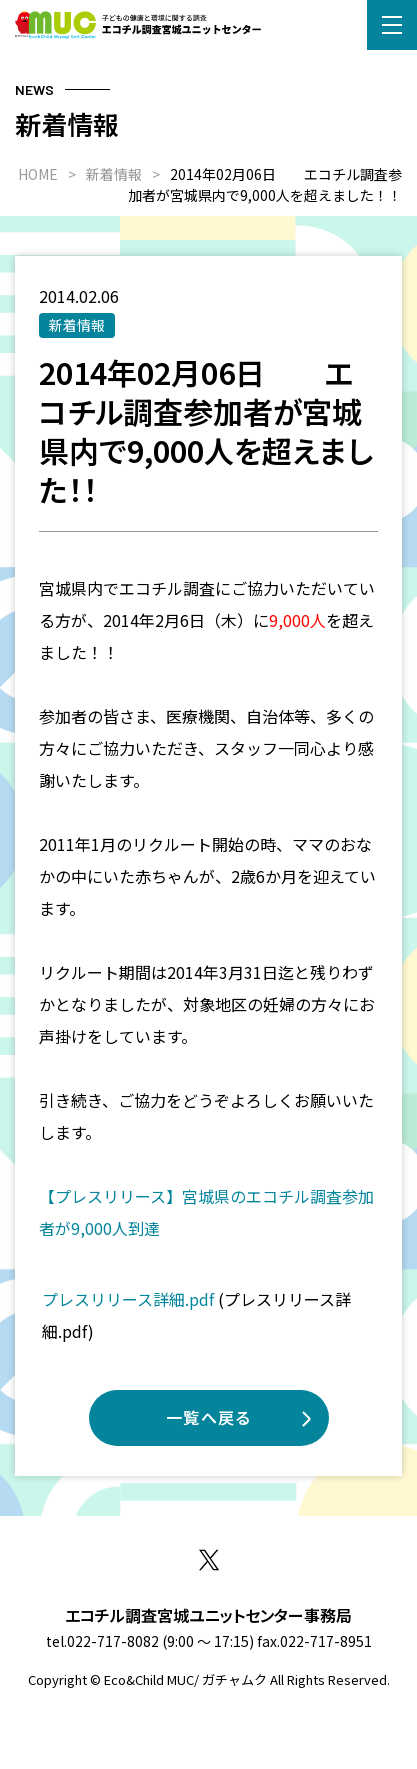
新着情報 (77, 325)
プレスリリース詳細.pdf (128, 1299)
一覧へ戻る (209, 1417)
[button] (392, 25)
